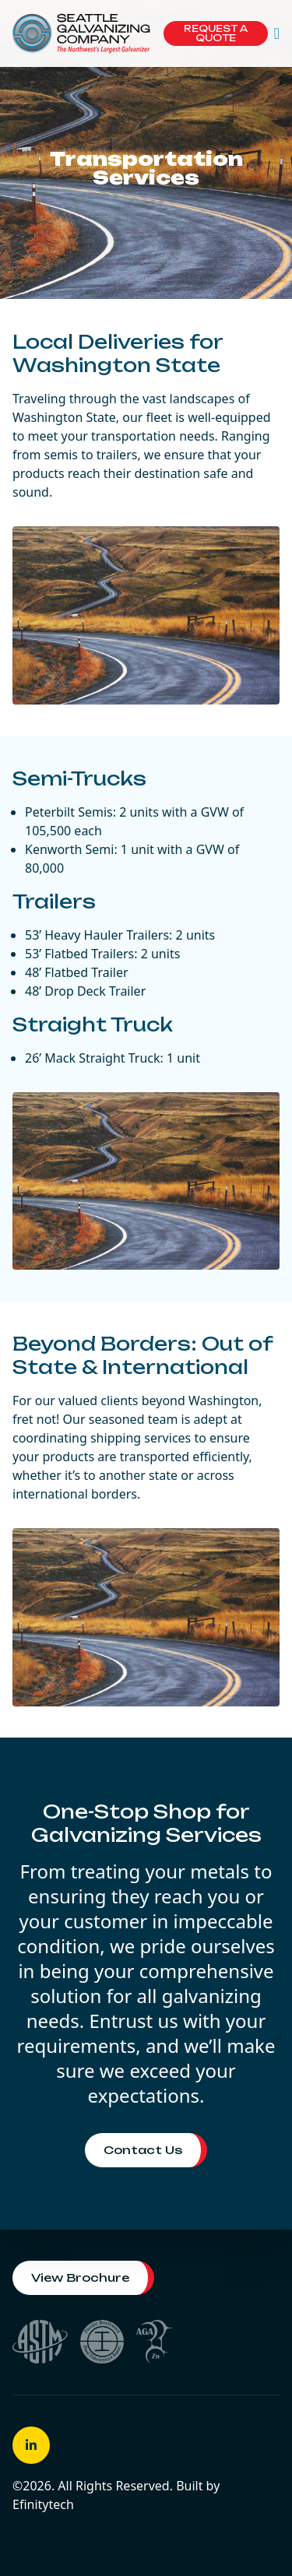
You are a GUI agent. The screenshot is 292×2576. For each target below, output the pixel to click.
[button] (277, 33)
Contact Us (143, 2149)
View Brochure (80, 2277)
